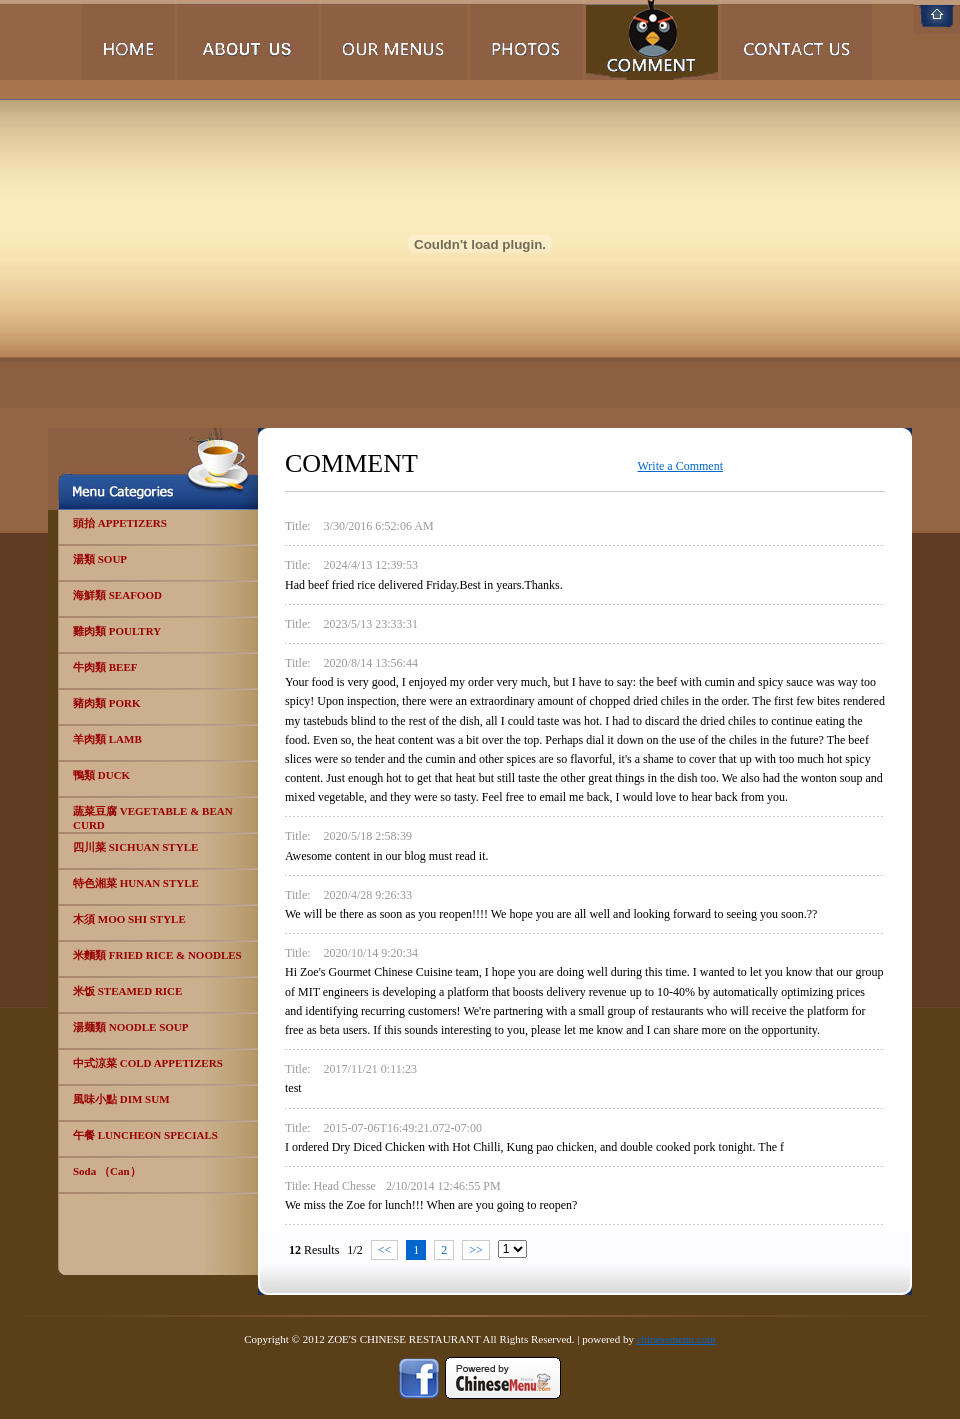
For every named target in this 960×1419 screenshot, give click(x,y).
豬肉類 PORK (107, 703)
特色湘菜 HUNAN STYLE (136, 883)
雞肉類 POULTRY (117, 631)
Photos (526, 40)
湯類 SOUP (100, 559)
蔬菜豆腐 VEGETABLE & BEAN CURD (153, 818)
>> (476, 1250)
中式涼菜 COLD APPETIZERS (148, 1063)
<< (385, 1250)
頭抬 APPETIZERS (120, 523)
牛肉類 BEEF (105, 667)
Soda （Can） (107, 1171)
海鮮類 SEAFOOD (117, 595)
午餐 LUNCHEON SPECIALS (145, 1135)
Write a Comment (681, 466)
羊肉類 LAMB (107, 739)
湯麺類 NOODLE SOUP (131, 1027)
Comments (652, 40)
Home (128, 40)
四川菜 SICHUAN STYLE (135, 847)
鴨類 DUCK (101, 775)
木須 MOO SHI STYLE (129, 919)
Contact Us (796, 40)
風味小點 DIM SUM (121, 1099)
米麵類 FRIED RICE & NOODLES (157, 955)
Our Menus (394, 40)
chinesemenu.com (676, 1339)
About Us (248, 40)
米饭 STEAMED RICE (127, 991)
